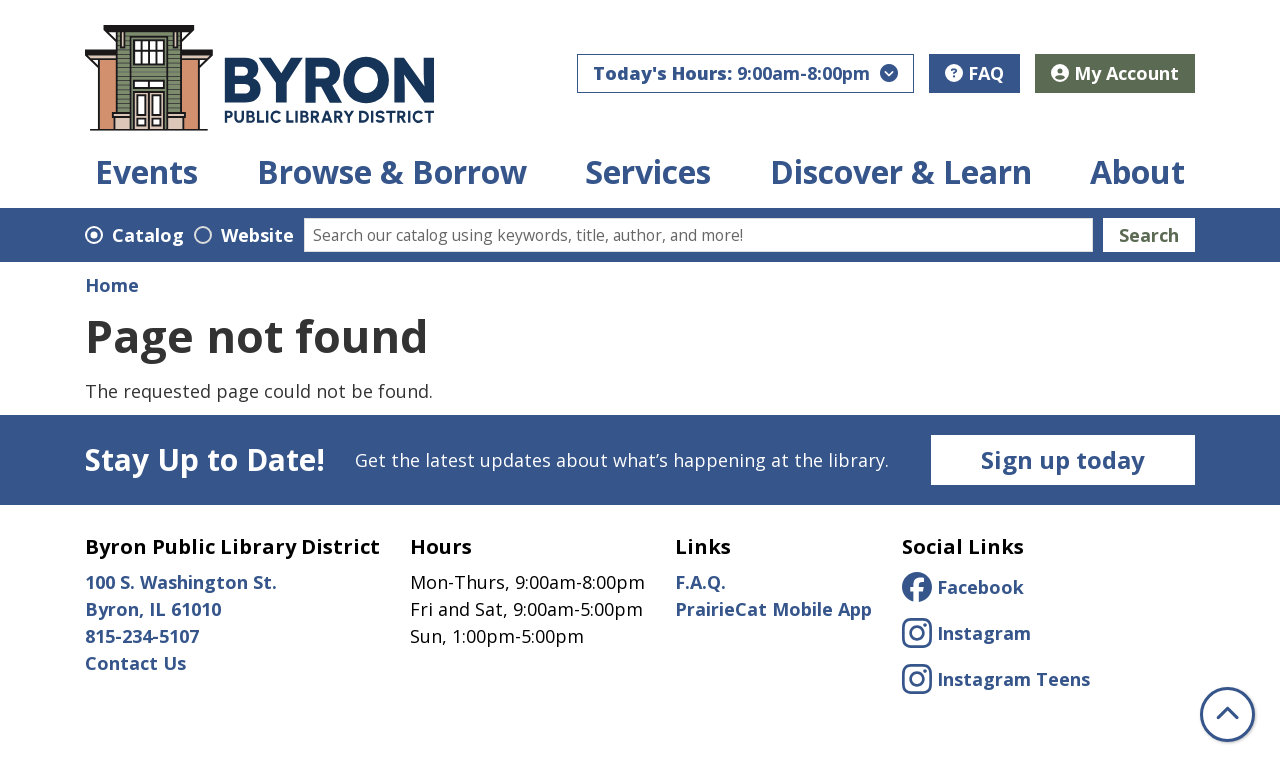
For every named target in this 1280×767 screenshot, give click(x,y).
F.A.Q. (700, 582)
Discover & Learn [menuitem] (901, 172)
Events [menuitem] (146, 172)
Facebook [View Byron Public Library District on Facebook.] (963, 587)
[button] (745, 73)
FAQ (974, 73)
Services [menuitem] (648, 172)
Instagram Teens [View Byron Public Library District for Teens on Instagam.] (996, 679)
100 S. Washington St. (181, 582)
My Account (1115, 73)
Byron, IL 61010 (155, 609)
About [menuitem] (1137, 172)
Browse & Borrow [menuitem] (392, 172)
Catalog (148, 235)
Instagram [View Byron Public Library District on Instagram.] (966, 633)
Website (257, 235)
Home (112, 285)
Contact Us (135, 663)
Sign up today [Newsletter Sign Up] (1063, 459)
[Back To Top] (1227, 714)
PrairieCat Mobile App (773, 609)
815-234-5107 (142, 636)
